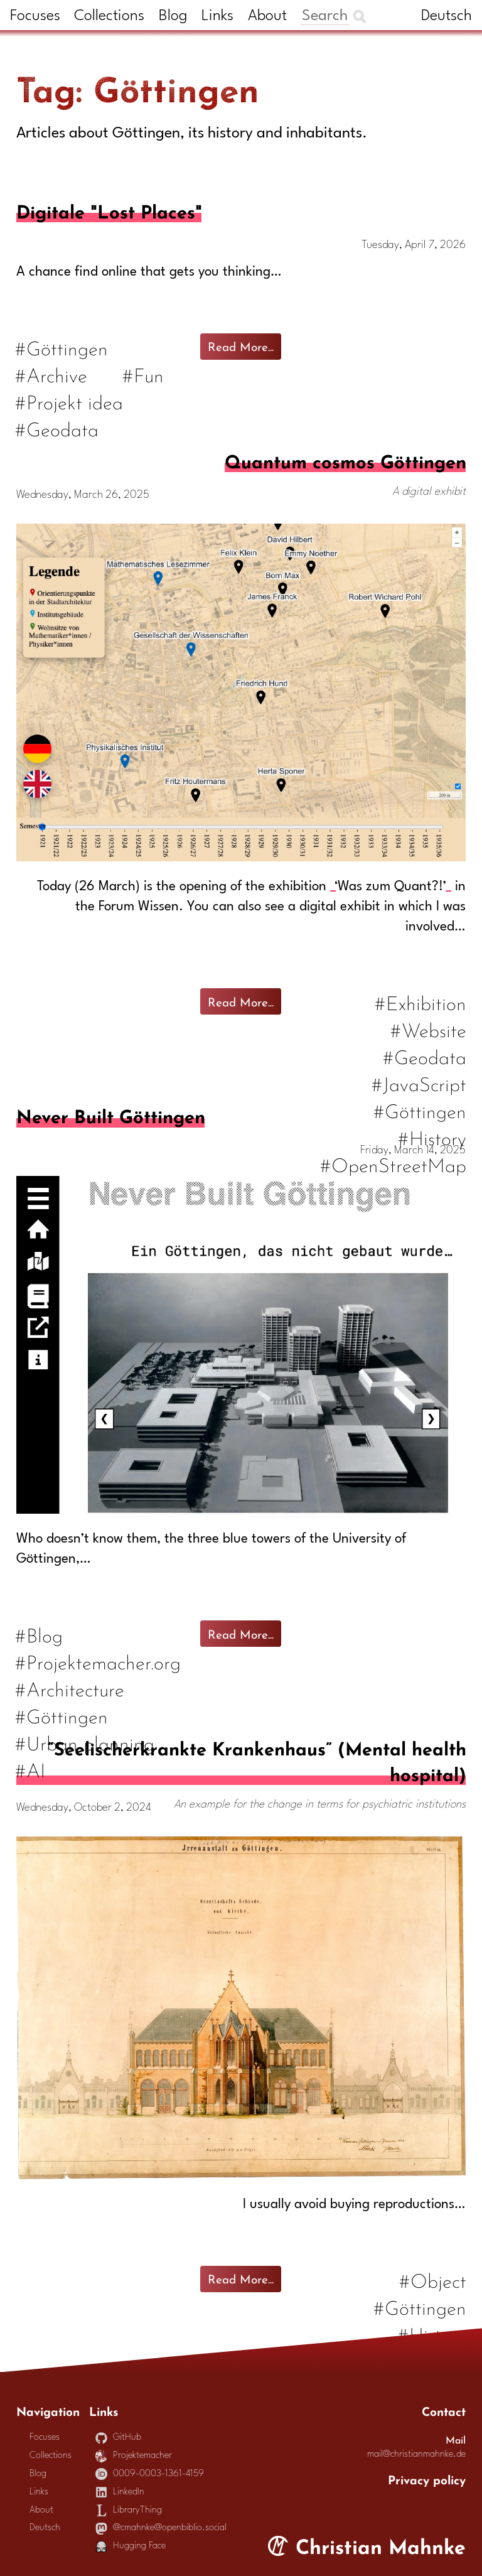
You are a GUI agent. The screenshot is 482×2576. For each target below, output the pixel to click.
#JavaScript (419, 1083)
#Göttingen (62, 347)
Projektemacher (134, 2455)
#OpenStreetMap (393, 1164)
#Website (428, 1029)
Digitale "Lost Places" (108, 209)
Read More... (241, 345)
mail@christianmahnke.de (416, 2454)
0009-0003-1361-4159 (150, 2474)
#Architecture (70, 1688)
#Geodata (57, 428)
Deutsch (446, 16)
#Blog (39, 1634)
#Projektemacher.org (98, 1661)
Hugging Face (130, 2546)
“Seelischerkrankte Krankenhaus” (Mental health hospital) (257, 1759)
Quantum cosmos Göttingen (345, 459)
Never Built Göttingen (110, 1114)
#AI (30, 1769)
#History (432, 1137)
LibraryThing (129, 2510)
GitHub (118, 2437)
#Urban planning (85, 1742)
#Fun (144, 374)
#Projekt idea (69, 401)
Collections (109, 16)
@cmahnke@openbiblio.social (161, 2528)
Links (217, 16)
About (267, 16)
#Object (432, 2279)
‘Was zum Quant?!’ (390, 886)
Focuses (35, 16)
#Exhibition (420, 1002)
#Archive (51, 374)
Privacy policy (427, 2478)
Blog (173, 16)
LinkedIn (120, 2492)
